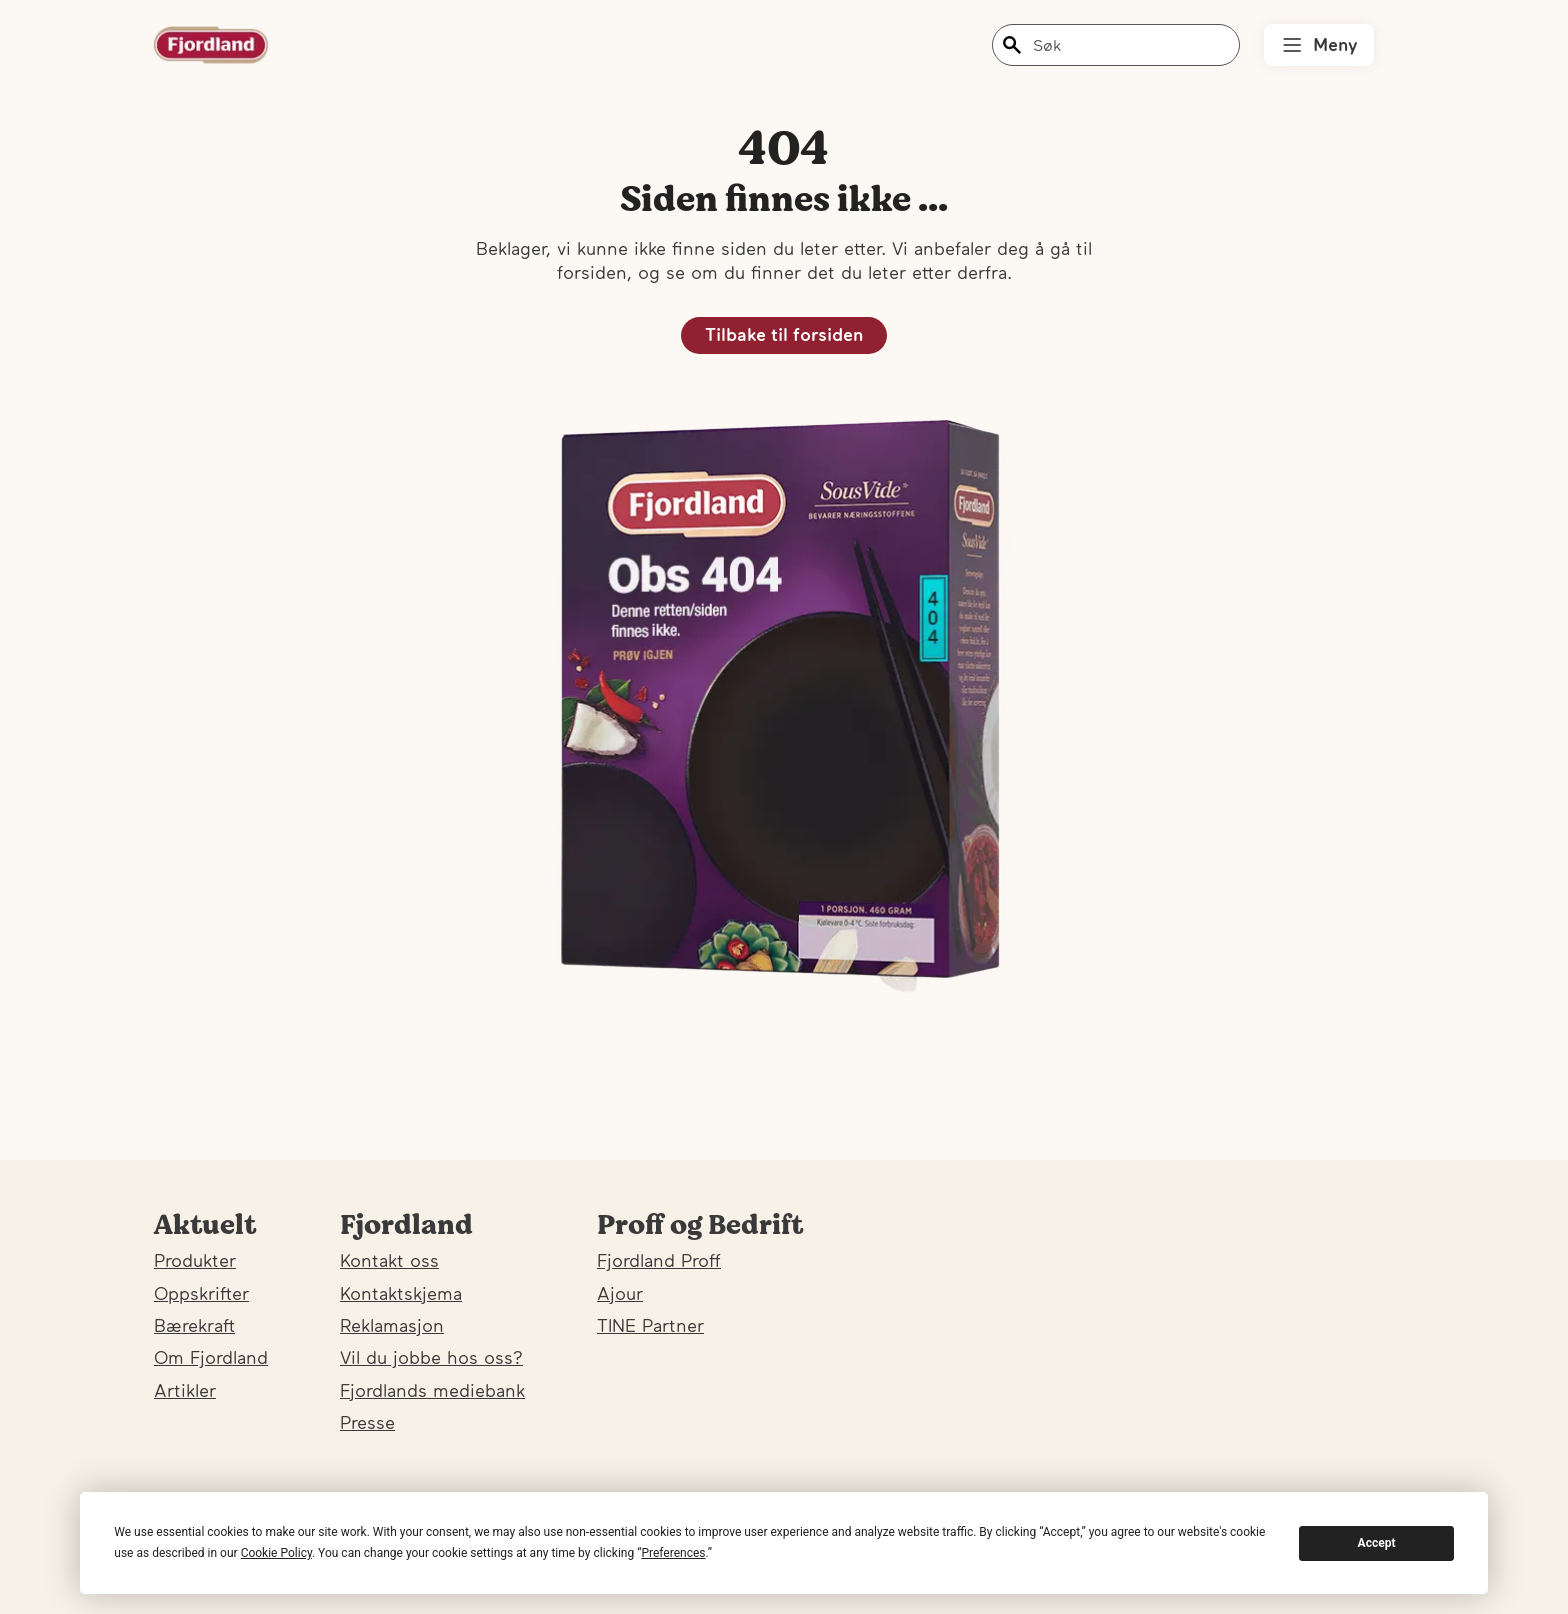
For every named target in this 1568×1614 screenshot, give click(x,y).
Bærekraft (194, 1325)
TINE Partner (650, 1325)
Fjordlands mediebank (432, 1390)
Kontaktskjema (401, 1293)
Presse (367, 1422)
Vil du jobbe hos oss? (431, 1357)
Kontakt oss (389, 1260)
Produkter (195, 1260)
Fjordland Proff (659, 1260)
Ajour (620, 1293)
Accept (1377, 1543)
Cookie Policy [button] (276, 1553)
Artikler (185, 1390)
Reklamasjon (392, 1325)
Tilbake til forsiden (784, 334)
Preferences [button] (673, 1553)
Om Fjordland (211, 1357)
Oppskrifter (201, 1293)
